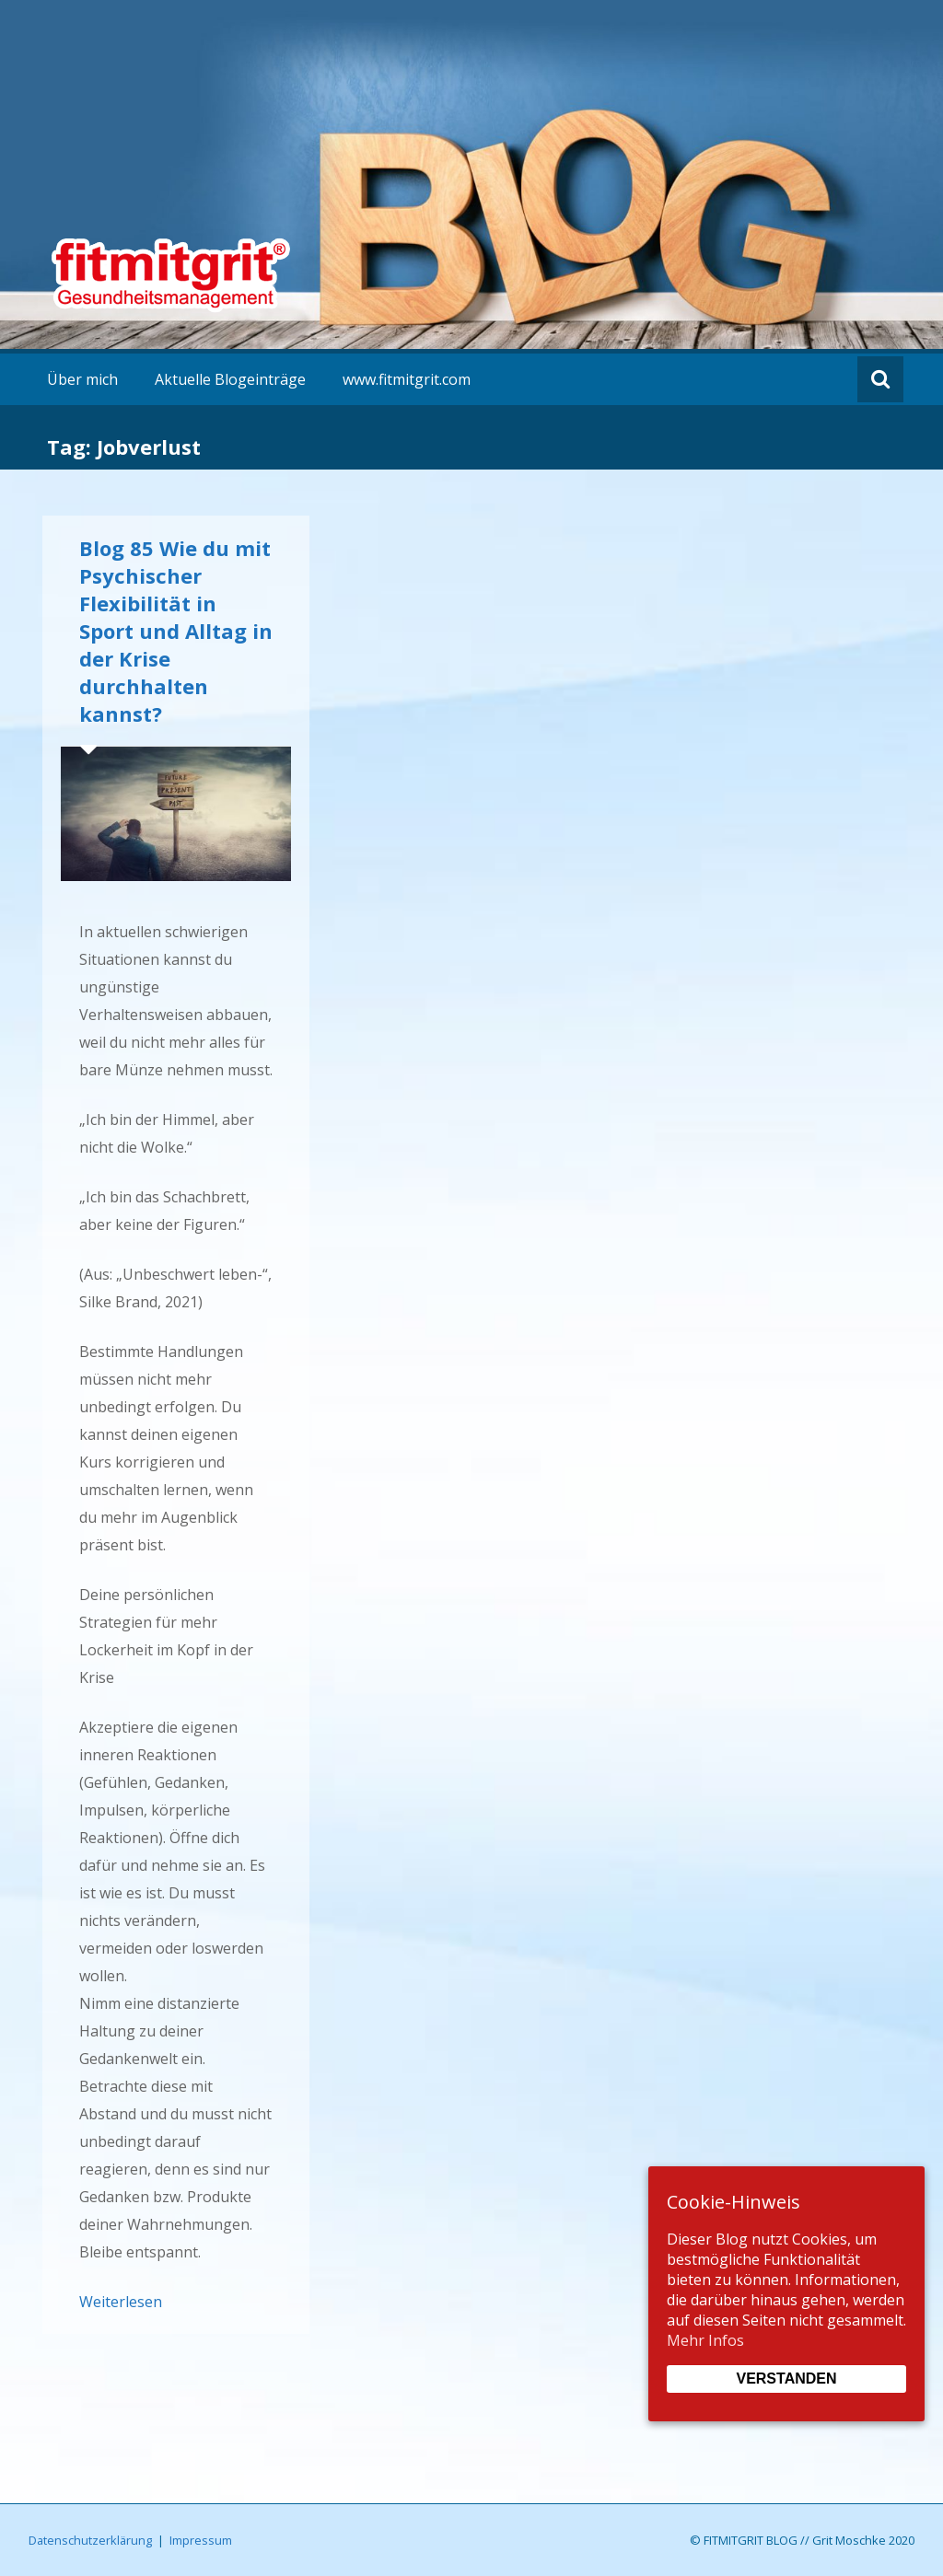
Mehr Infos (705, 2340)
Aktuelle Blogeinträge (230, 379)
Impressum (200, 2540)
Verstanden (786, 2378)
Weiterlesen (120, 2302)
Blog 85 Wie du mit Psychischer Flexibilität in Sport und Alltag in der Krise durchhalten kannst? (176, 630)
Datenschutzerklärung (90, 2540)
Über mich (82, 379)
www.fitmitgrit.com (407, 379)
